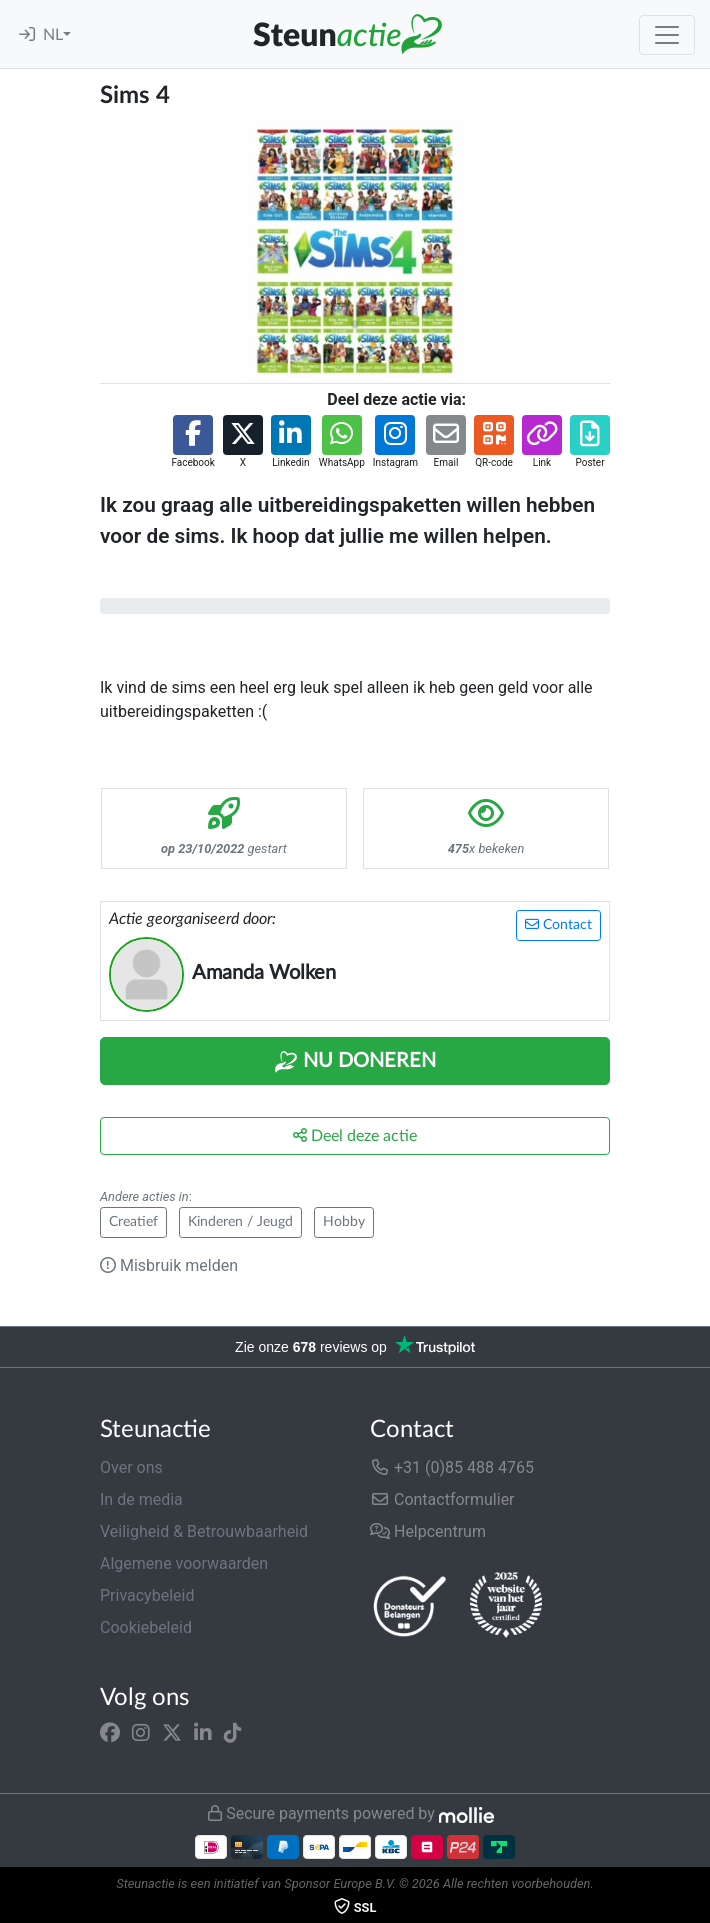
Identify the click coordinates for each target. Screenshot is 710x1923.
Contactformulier (442, 1499)
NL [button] (53, 35)
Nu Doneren (355, 1062)
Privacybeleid (147, 1595)
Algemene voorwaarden (184, 1563)
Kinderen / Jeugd (240, 1222)
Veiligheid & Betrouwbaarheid (204, 1531)
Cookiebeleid (146, 1627)
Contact (558, 924)
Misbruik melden (169, 1265)
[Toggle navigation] (667, 35)
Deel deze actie (355, 1135)
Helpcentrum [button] (428, 1531)
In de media (141, 1499)
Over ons (131, 1467)
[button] (192, 442)
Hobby (344, 1222)
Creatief (133, 1222)
